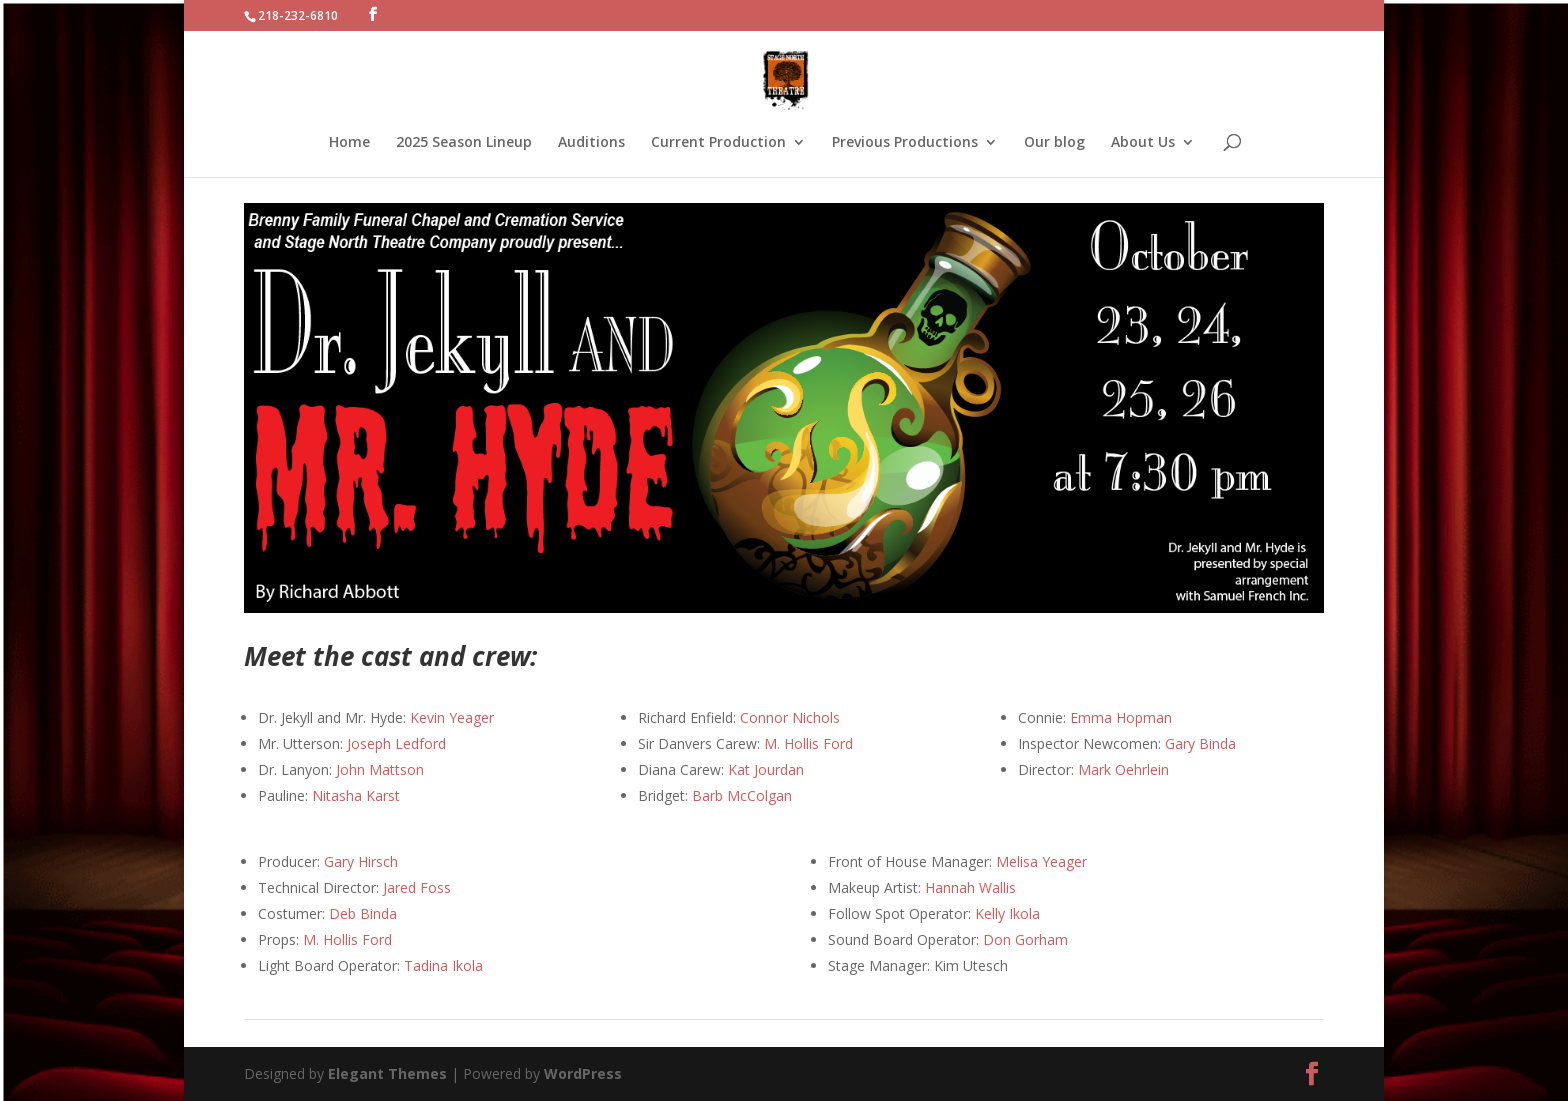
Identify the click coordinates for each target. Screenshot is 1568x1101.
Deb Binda (363, 913)
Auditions (591, 143)
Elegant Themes (387, 1073)
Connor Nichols (790, 717)
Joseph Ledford (396, 743)
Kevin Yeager (452, 717)
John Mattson (380, 769)
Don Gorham (1025, 939)
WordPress (583, 1073)
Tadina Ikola (443, 965)
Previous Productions (905, 143)
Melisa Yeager (1041, 861)
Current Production (718, 143)
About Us (1143, 143)
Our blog (1054, 143)
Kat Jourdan (766, 769)
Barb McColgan (742, 795)
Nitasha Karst (354, 795)
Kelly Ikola (1007, 913)
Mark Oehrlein (1123, 769)
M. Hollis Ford (808, 743)
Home (349, 143)
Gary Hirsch (361, 861)
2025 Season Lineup (464, 143)
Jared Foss (417, 887)
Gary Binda (1200, 743)
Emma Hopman (1121, 717)
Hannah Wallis (970, 887)
